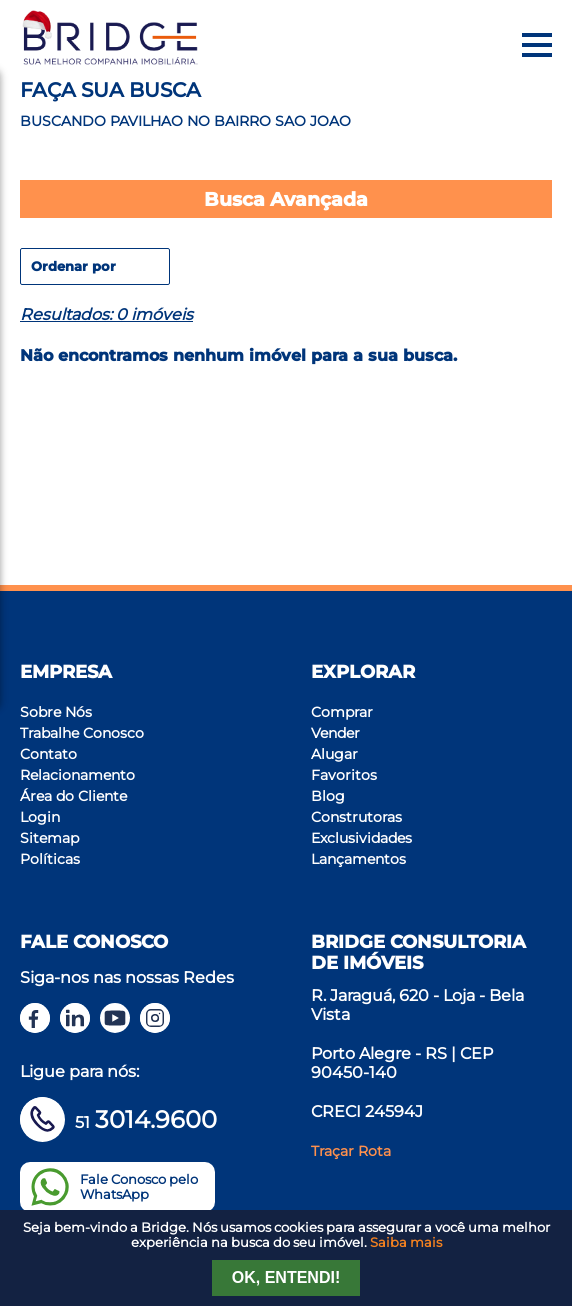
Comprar (342, 712)
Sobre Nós (56, 712)
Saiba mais (406, 1242)
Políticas (50, 859)
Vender (335, 733)
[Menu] (537, 45)
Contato (48, 754)
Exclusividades (361, 838)
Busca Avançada (286, 199)
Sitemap (49, 838)
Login (40, 817)
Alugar (334, 754)
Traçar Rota (351, 1151)
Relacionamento (77, 775)
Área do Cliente (73, 796)
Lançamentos (358, 859)
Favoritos (344, 775)
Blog (328, 796)
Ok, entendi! (286, 1277)
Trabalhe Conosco (82, 733)
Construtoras (356, 817)
